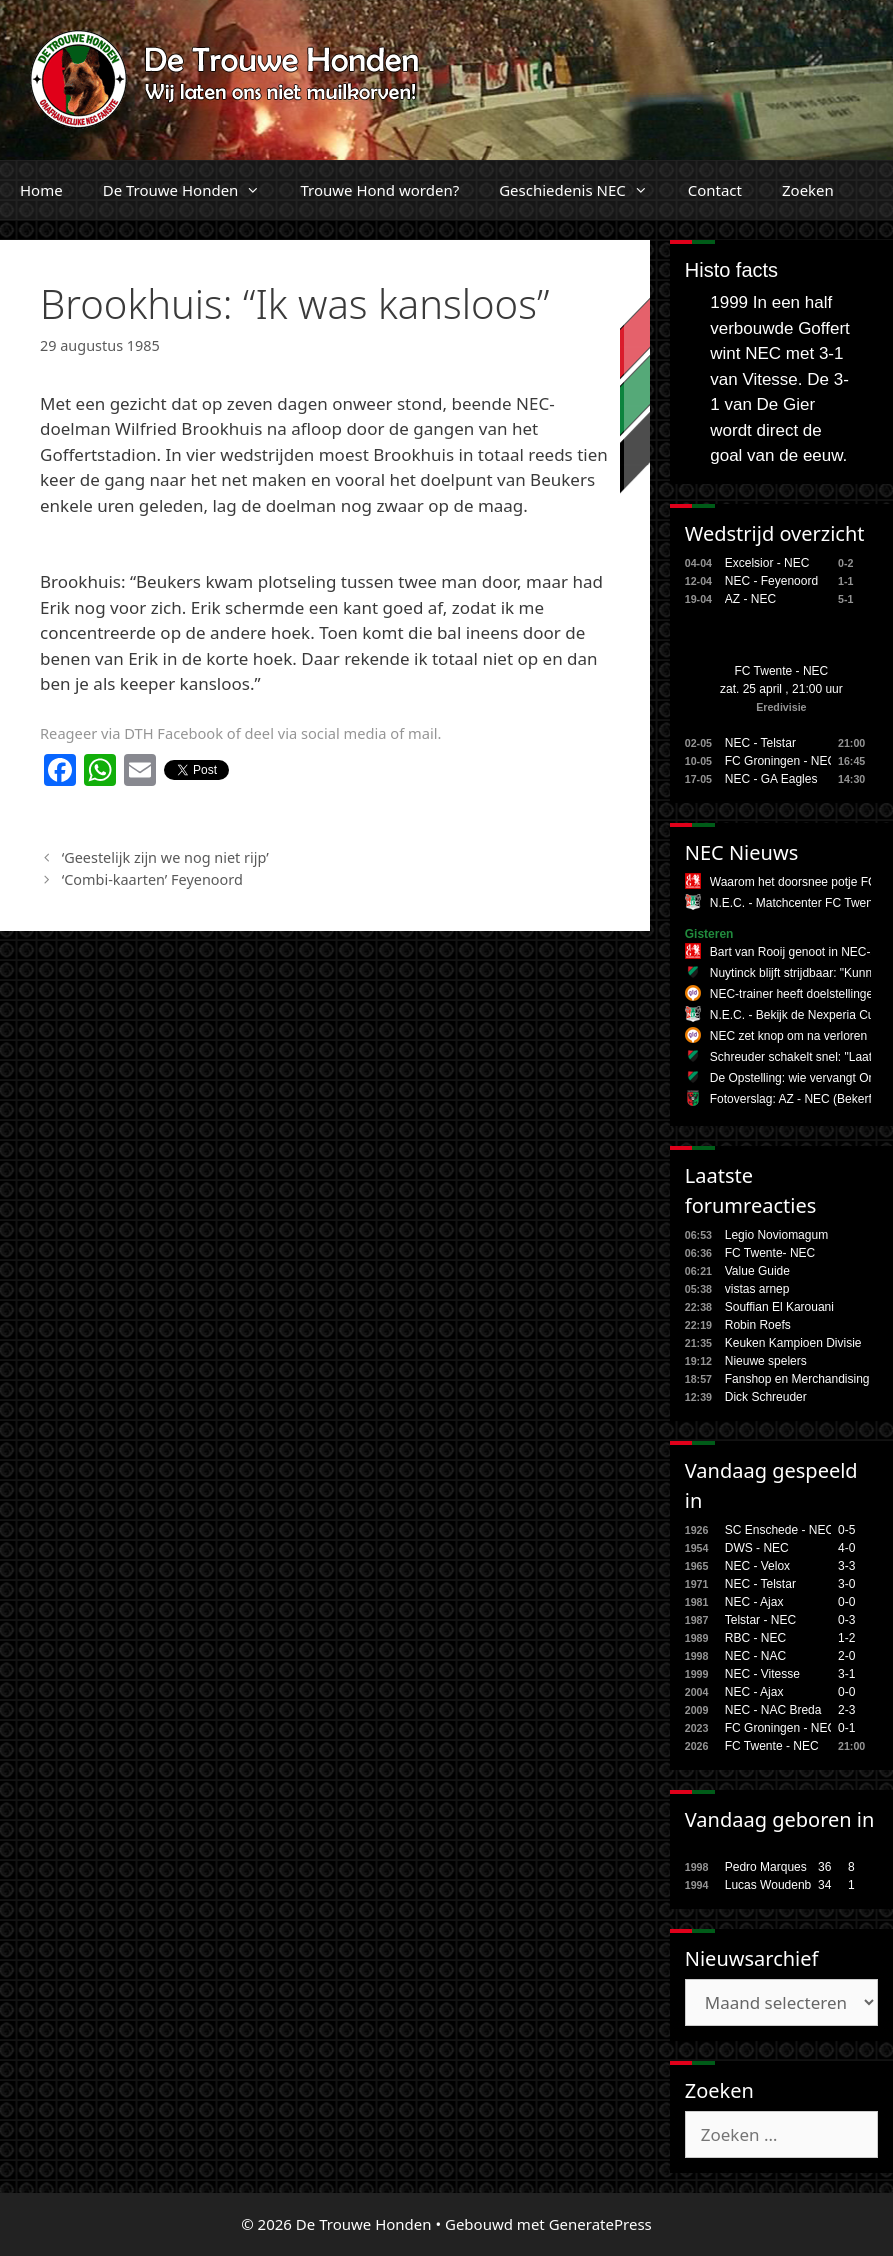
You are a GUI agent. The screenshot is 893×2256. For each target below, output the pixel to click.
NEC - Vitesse (762, 1674)
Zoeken (808, 190)
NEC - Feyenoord (771, 581)
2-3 (846, 1710)
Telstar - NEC (760, 1620)
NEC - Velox (757, 1566)
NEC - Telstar (760, 743)
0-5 (846, 1530)
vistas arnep (757, 1289)
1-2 (846, 1638)
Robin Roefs (758, 1325)
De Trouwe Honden (192, 190)
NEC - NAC (755, 1656)
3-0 (846, 1584)
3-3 (846, 1566)
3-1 (846, 1674)
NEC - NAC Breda (773, 1710)
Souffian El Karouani (779, 1307)
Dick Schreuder (766, 1397)
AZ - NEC (750, 599)
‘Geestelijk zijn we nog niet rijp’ (165, 857)
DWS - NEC (757, 1548)
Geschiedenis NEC (583, 190)
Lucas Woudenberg (777, 1885)
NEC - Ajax (754, 1602)
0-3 (846, 1620)
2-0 (846, 1656)
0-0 (846, 1602)
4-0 (846, 1548)
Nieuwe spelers (766, 1361)
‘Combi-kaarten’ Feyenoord (152, 879)
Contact (715, 190)
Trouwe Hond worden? (379, 190)
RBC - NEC (755, 1638)
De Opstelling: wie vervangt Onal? (800, 1078)
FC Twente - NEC (781, 671)
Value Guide (757, 1271)
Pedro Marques (766, 1867)
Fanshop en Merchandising (797, 1379)
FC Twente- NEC (770, 1253)
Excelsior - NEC (767, 563)
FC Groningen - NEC (780, 761)
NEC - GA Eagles (771, 779)
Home (41, 190)
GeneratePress (600, 2224)
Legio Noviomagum (776, 1235)
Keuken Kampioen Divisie (793, 1343)
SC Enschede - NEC (779, 1530)
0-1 (846, 1728)
